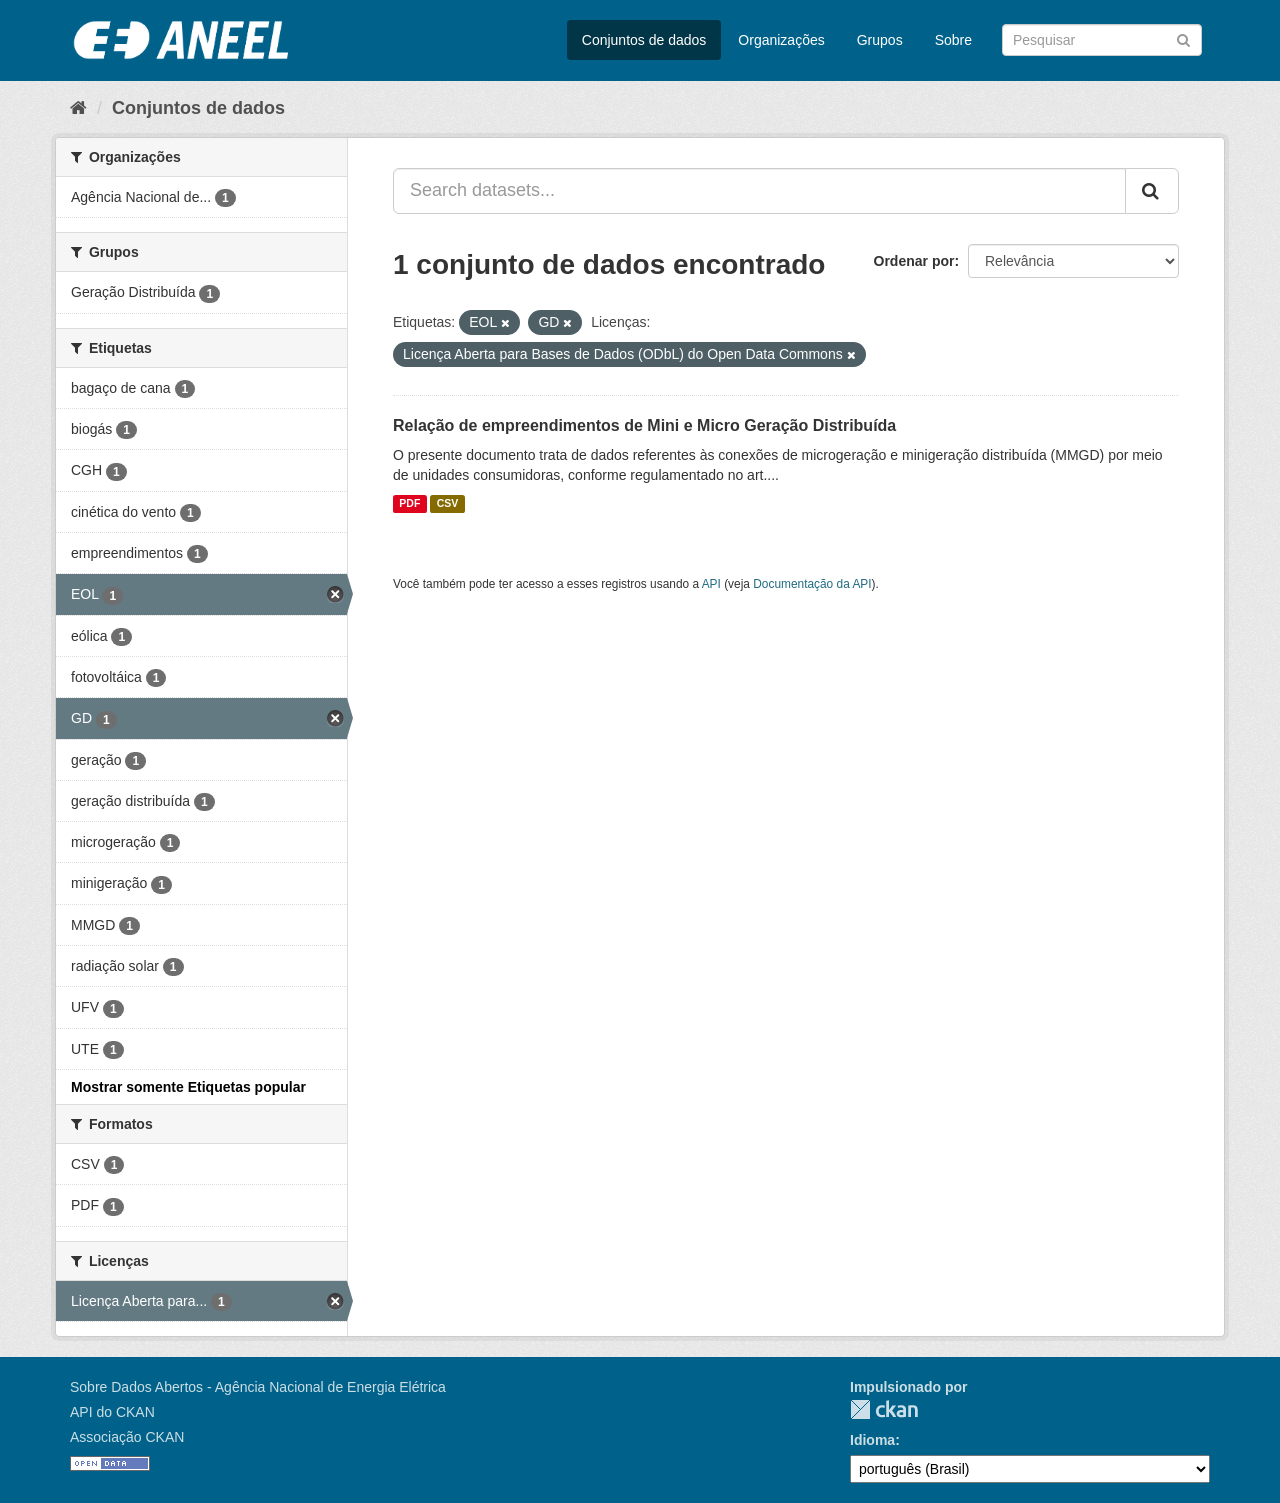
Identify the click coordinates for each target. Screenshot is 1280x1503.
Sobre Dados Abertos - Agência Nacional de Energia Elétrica (258, 1387)
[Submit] (1183, 38)
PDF (409, 504)
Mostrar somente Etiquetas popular (188, 1087)
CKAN (884, 1409)
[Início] (78, 108)
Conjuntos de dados (644, 40)
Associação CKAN (127, 1437)
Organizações (781, 40)
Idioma (872, 1440)
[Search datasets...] (759, 191)
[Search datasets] (1102, 40)
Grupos (880, 40)
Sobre (953, 40)
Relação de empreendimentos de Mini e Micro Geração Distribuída (644, 425)
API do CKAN (112, 1412)
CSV (448, 504)
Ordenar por (914, 261)
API (711, 584)
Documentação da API (812, 584)
